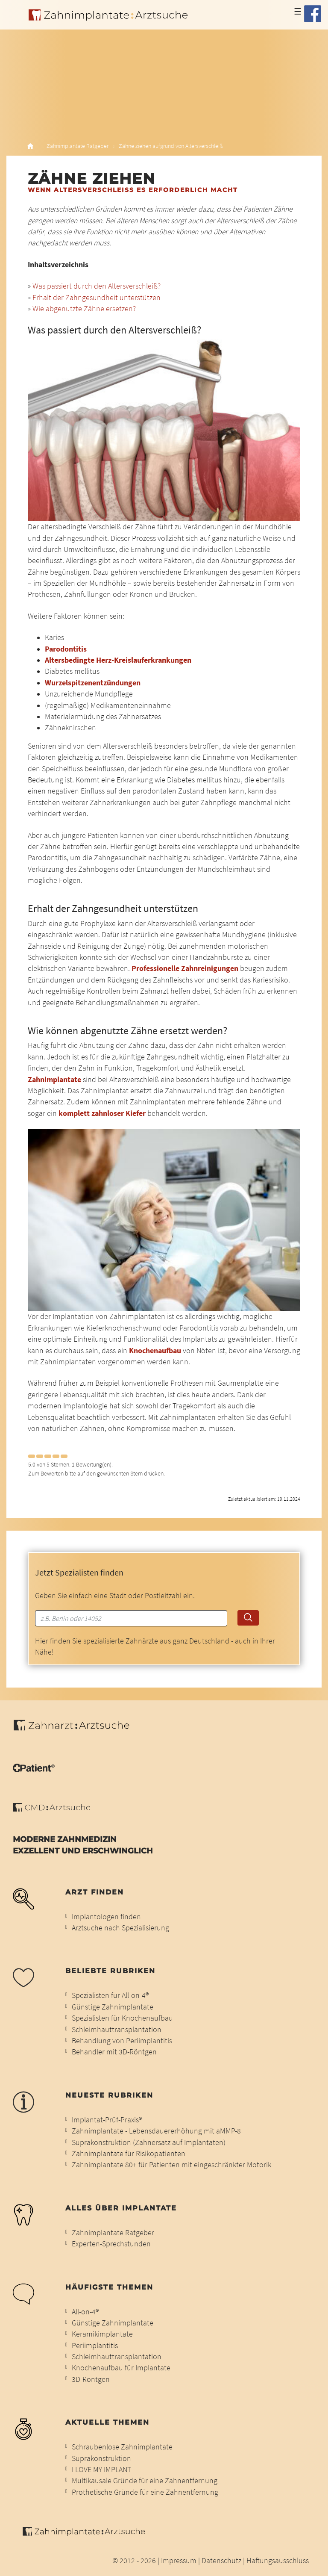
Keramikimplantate (102, 2334)
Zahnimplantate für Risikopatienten (128, 2153)
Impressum (178, 2560)
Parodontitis (66, 649)
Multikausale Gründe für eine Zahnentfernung (144, 2480)
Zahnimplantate (55, 1079)
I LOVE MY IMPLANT (101, 2469)
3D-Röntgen (91, 2379)
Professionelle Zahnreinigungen (185, 968)
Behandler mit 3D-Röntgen (114, 2052)
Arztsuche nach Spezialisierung (120, 1928)
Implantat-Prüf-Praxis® (107, 2120)
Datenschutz (221, 2560)
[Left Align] (31, 1456)
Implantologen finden (106, 1916)
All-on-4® (85, 2311)
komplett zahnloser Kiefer (102, 1113)
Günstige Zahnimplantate (112, 2007)
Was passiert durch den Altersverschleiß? (96, 286)
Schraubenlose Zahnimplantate (122, 2447)
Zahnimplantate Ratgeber (77, 146)
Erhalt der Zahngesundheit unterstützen (96, 297)
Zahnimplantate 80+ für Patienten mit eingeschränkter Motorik (171, 2164)
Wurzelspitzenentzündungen (93, 683)
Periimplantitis (95, 2345)
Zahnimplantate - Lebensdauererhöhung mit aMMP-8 (156, 2131)
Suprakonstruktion (101, 2458)
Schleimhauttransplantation (116, 2029)
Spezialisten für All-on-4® (110, 1995)
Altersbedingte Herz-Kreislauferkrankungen (118, 660)
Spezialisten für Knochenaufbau (122, 2018)
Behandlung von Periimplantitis (122, 2040)
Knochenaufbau (156, 1350)
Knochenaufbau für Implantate (121, 2367)
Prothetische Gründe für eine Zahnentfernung (145, 2492)
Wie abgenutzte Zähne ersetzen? (84, 308)
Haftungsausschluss (277, 2560)
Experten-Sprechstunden (111, 2243)
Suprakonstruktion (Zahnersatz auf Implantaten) (149, 2142)
